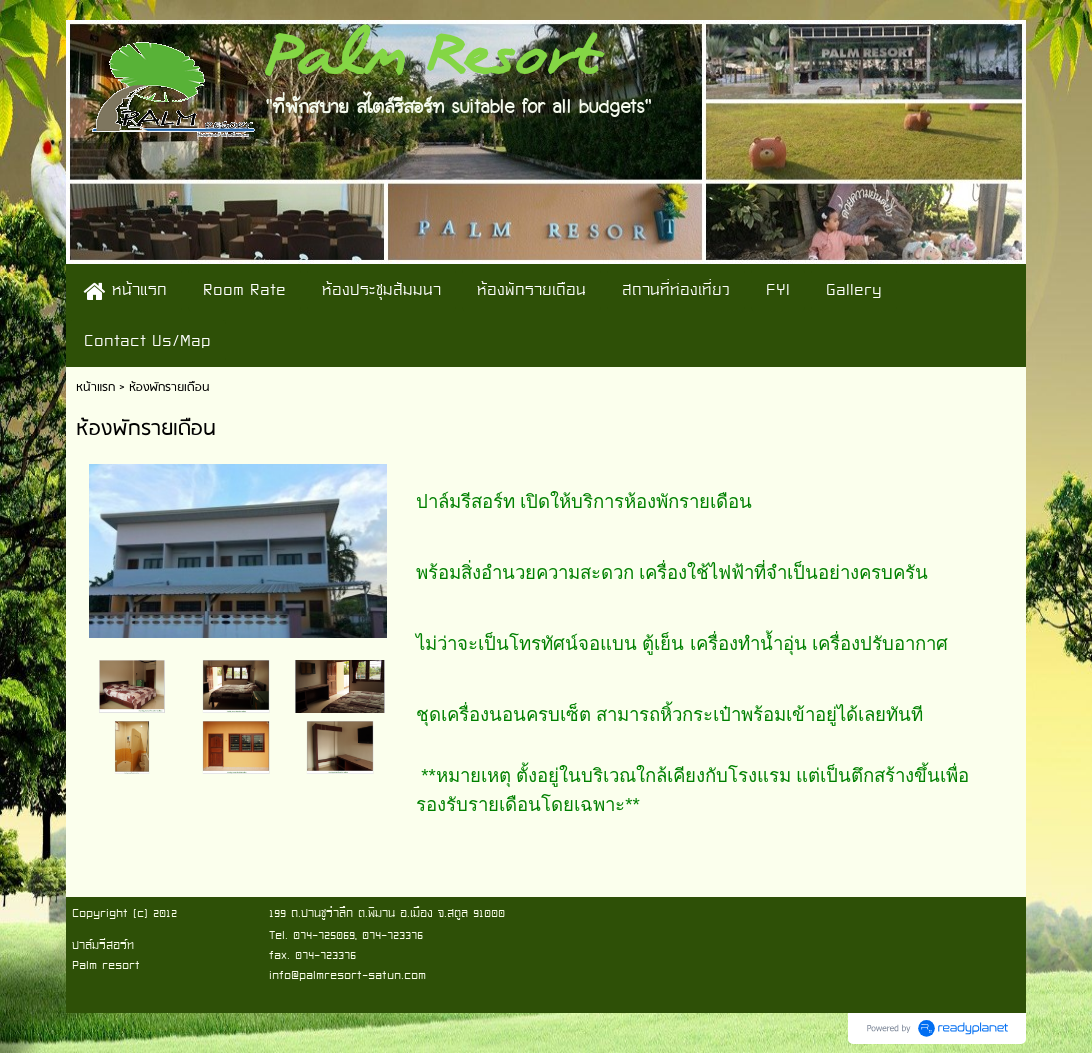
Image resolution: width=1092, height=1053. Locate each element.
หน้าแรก (95, 387)
